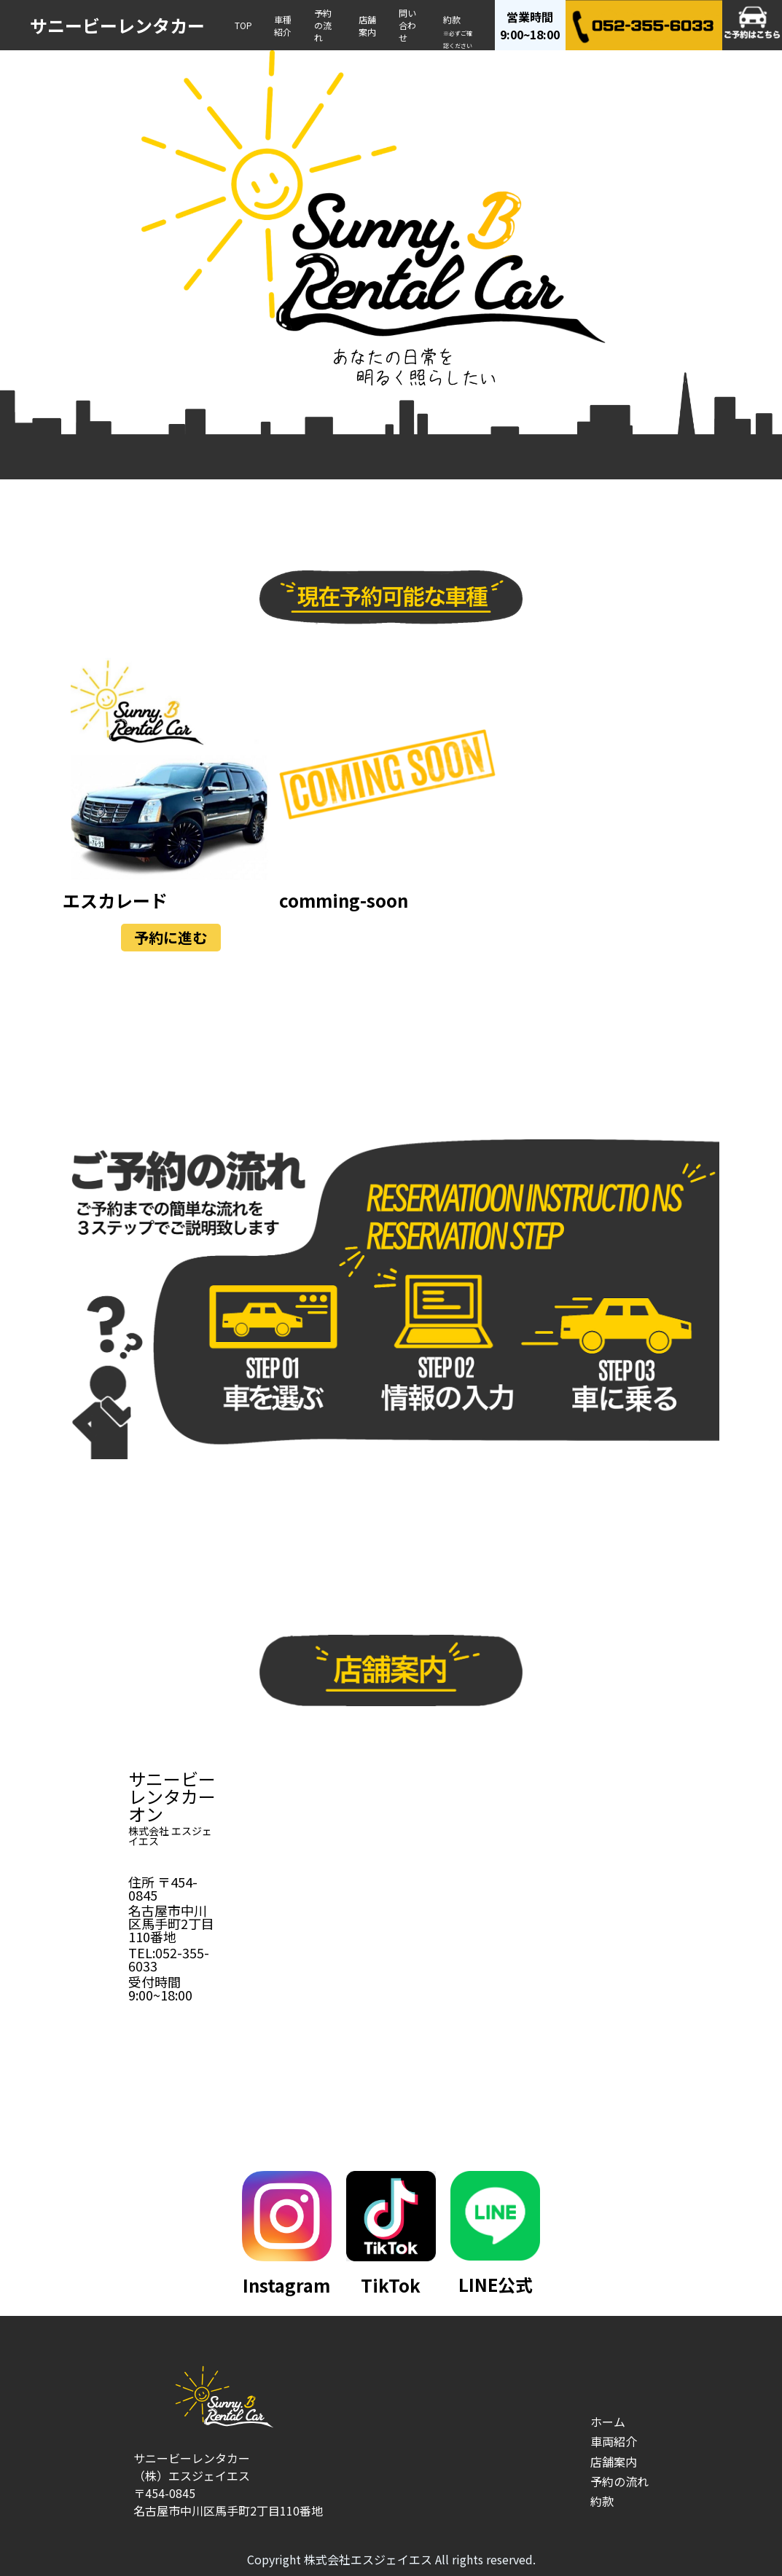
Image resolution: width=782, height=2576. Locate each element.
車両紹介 (613, 2441)
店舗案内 (367, 25)
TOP (243, 25)
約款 (457, 31)
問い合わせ (407, 25)
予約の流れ (323, 25)
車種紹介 (283, 25)
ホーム (607, 2421)
